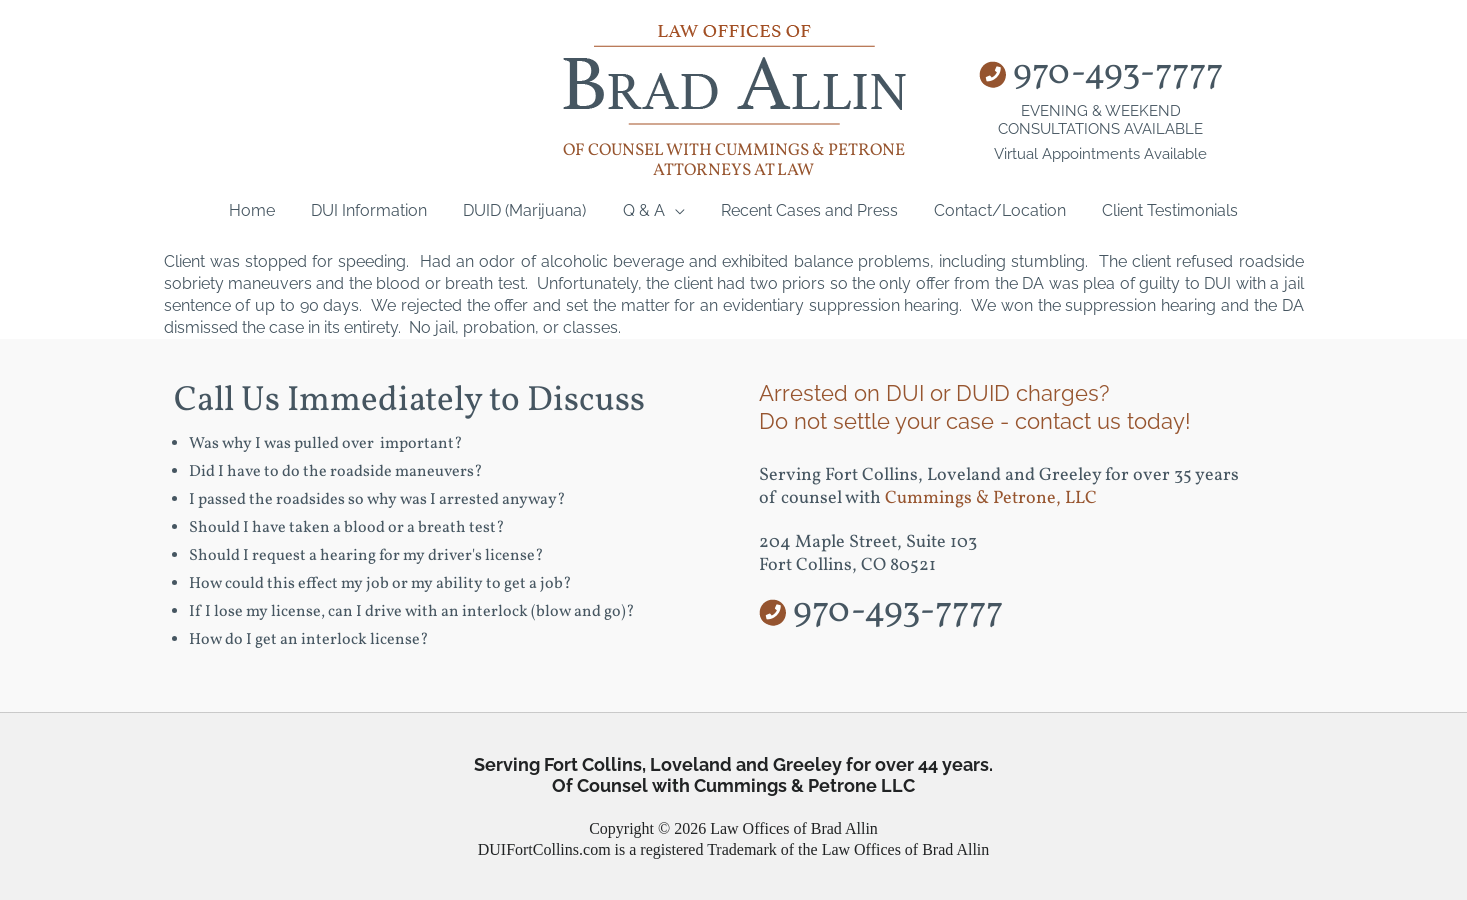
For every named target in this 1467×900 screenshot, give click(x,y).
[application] (675, 210)
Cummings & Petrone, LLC (991, 498)
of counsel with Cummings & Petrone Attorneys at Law (734, 160)
